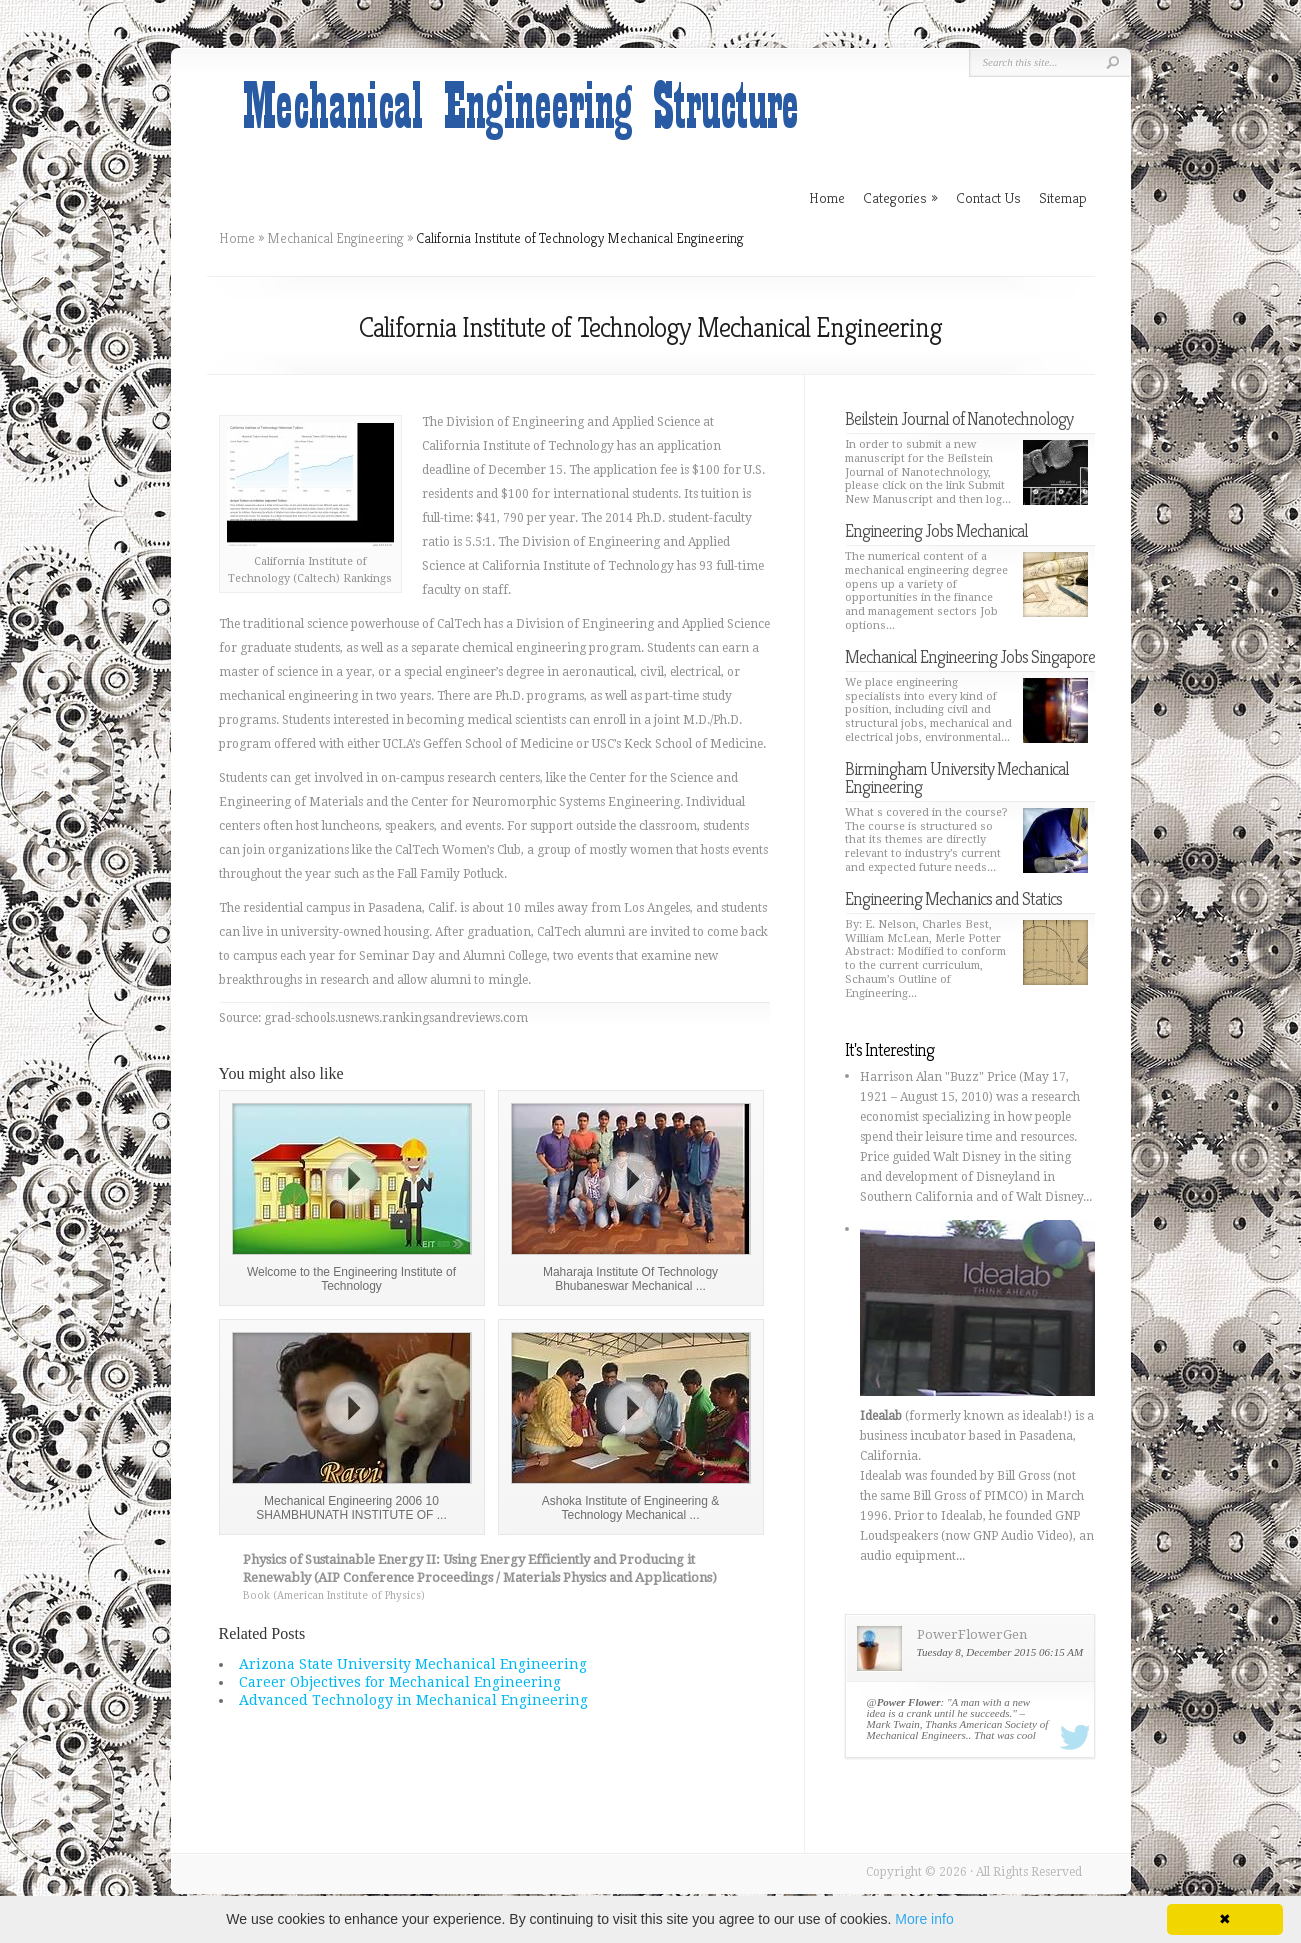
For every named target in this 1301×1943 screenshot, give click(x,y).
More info (924, 1919)
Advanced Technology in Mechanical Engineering (413, 1700)
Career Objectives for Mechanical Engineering (400, 1682)
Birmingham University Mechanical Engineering (957, 777)
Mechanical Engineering (335, 238)
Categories (900, 197)
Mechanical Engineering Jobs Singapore (970, 656)
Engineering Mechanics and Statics (953, 898)
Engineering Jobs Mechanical (936, 530)
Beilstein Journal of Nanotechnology (959, 418)
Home (237, 238)
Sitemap (1063, 197)
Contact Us (988, 197)
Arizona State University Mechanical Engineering (413, 1664)
